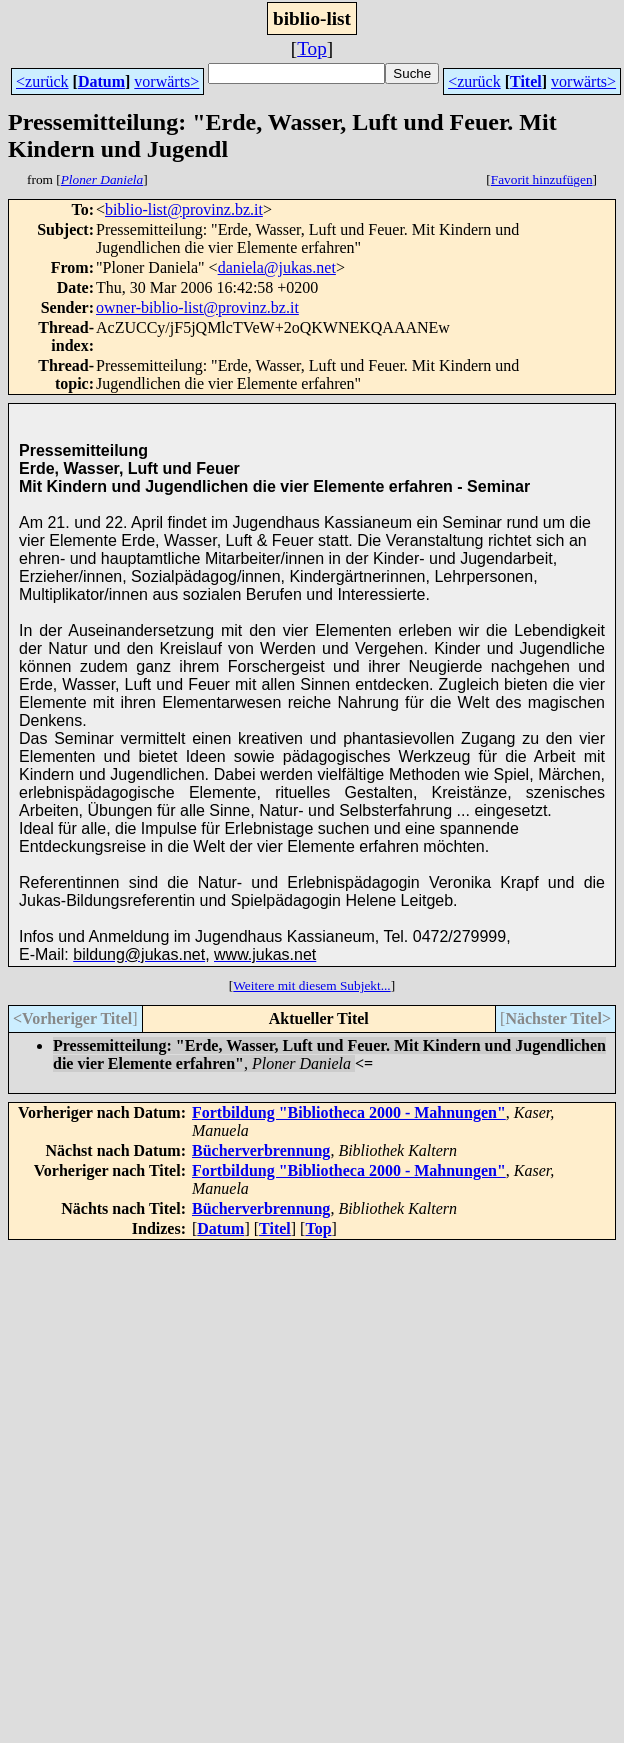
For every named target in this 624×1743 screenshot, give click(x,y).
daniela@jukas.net (277, 267)
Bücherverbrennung (261, 1150)
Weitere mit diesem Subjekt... (311, 985)
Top (312, 48)
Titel (526, 81)
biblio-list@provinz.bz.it (184, 209)
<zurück (42, 81)
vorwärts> (166, 81)
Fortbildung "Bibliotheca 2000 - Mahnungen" (349, 1112)
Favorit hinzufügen (542, 179)
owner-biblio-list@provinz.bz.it (197, 307)
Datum (101, 81)
